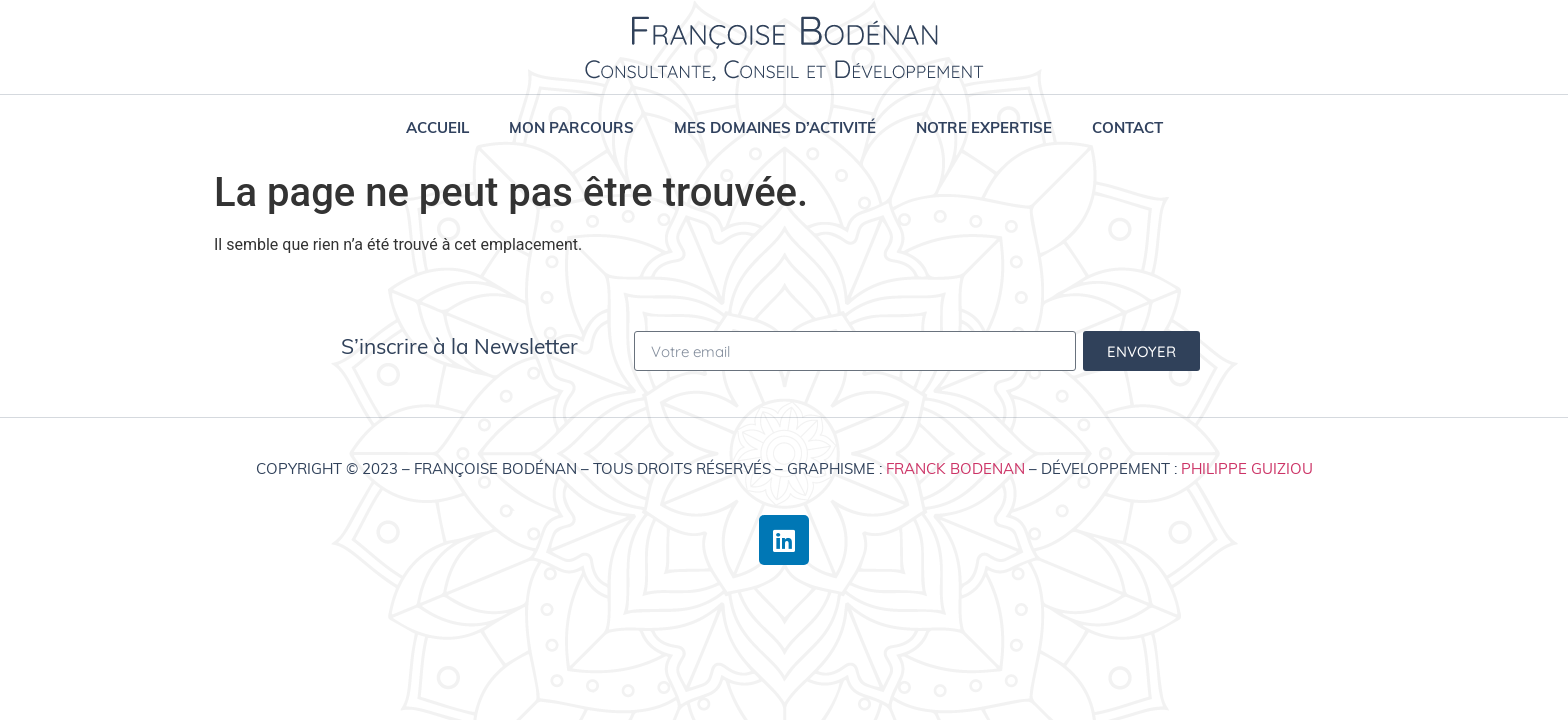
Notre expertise (984, 127)
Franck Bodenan (955, 468)
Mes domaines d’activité (775, 127)
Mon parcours (571, 127)
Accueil (437, 127)
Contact (1127, 127)
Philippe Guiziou (1247, 468)
